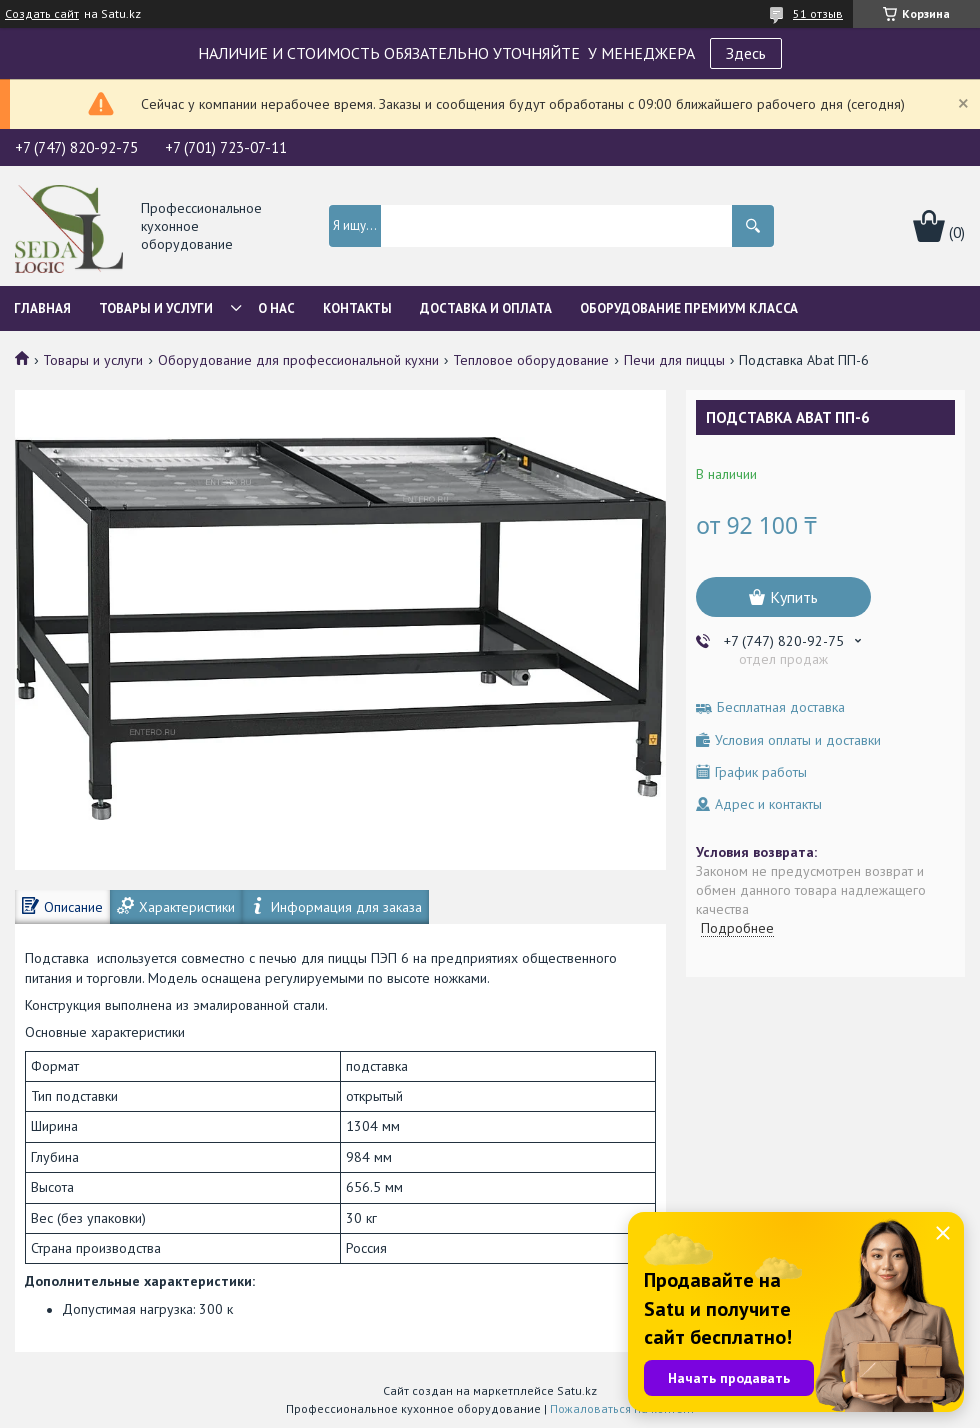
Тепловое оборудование (531, 360)
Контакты (357, 308)
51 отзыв (818, 13)
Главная (42, 308)
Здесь (746, 53)
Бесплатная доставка (781, 707)
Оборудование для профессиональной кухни (298, 360)
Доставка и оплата (486, 308)
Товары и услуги (156, 308)
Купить (794, 597)
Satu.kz (577, 1390)
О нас (276, 308)
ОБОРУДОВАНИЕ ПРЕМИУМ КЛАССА (689, 308)
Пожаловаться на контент (622, 1408)
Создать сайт (42, 14)
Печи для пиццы (674, 360)
